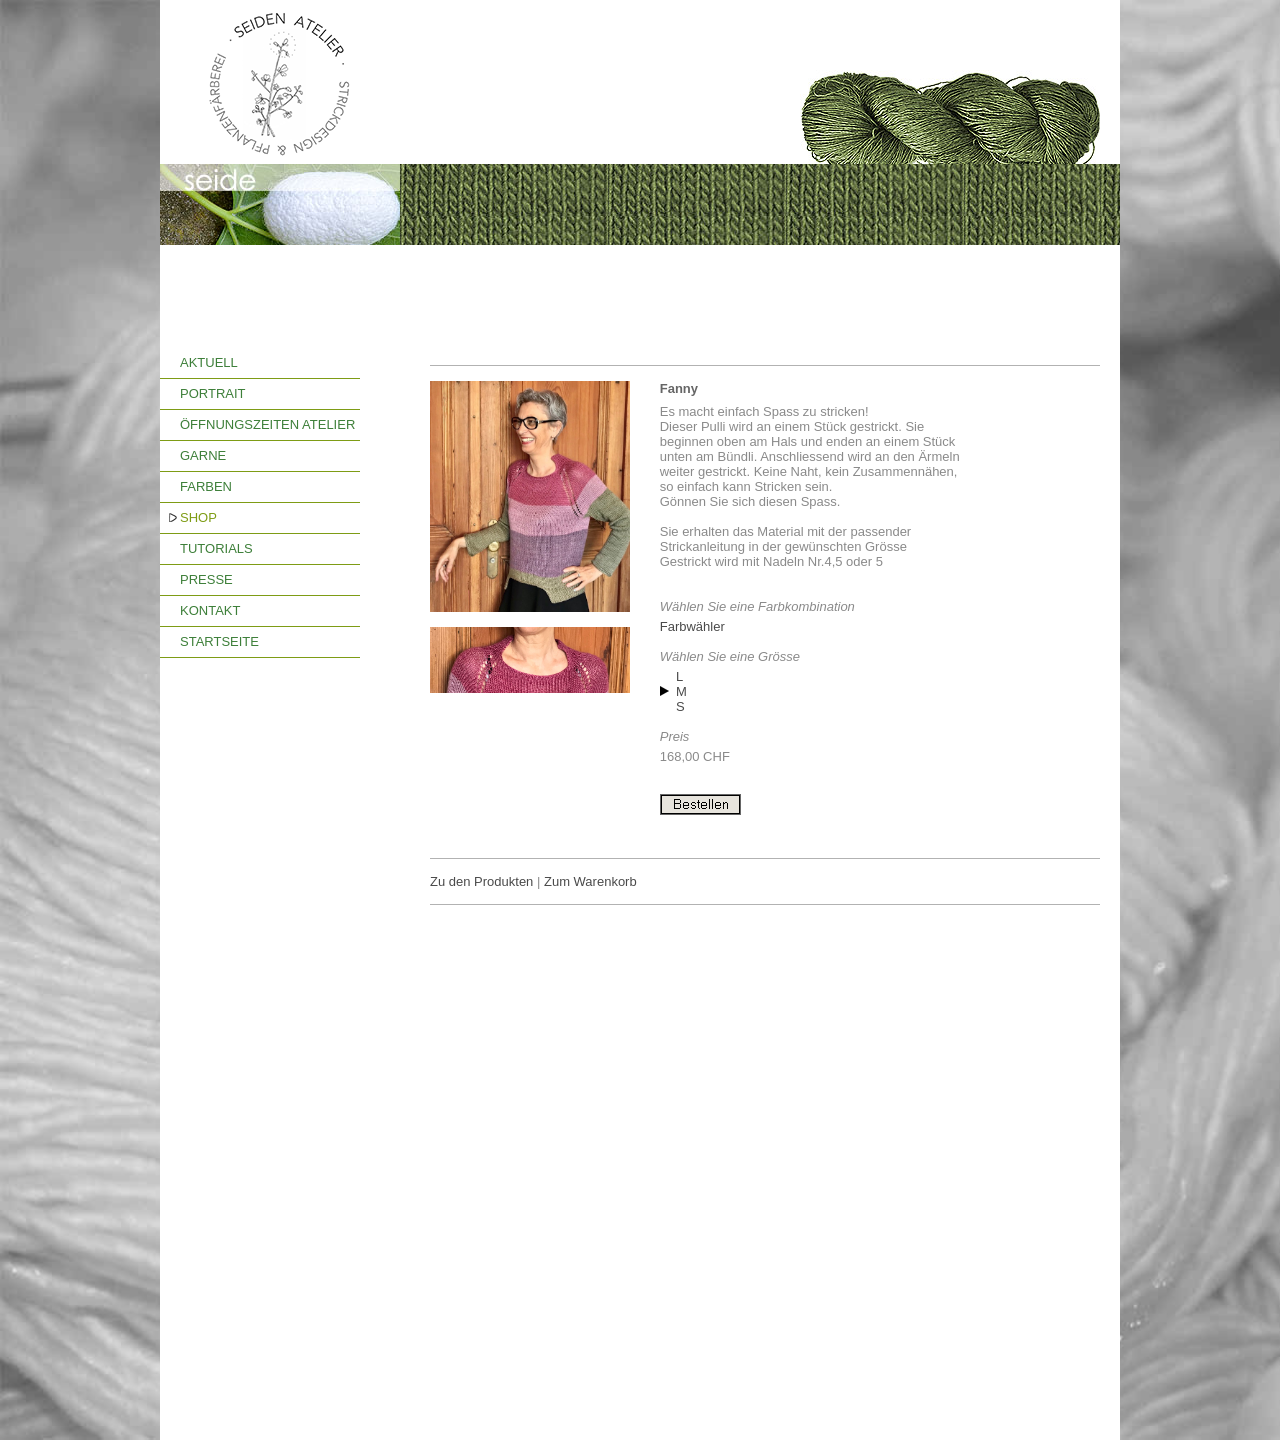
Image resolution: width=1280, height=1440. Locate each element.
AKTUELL (209, 362)
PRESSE (206, 579)
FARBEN (206, 486)
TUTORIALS (216, 548)
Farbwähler (692, 626)
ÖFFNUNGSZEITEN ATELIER (267, 424)
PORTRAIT (213, 393)
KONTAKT (210, 610)
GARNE (203, 455)
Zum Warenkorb (590, 881)
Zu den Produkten (481, 881)
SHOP (198, 517)
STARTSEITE (219, 641)
